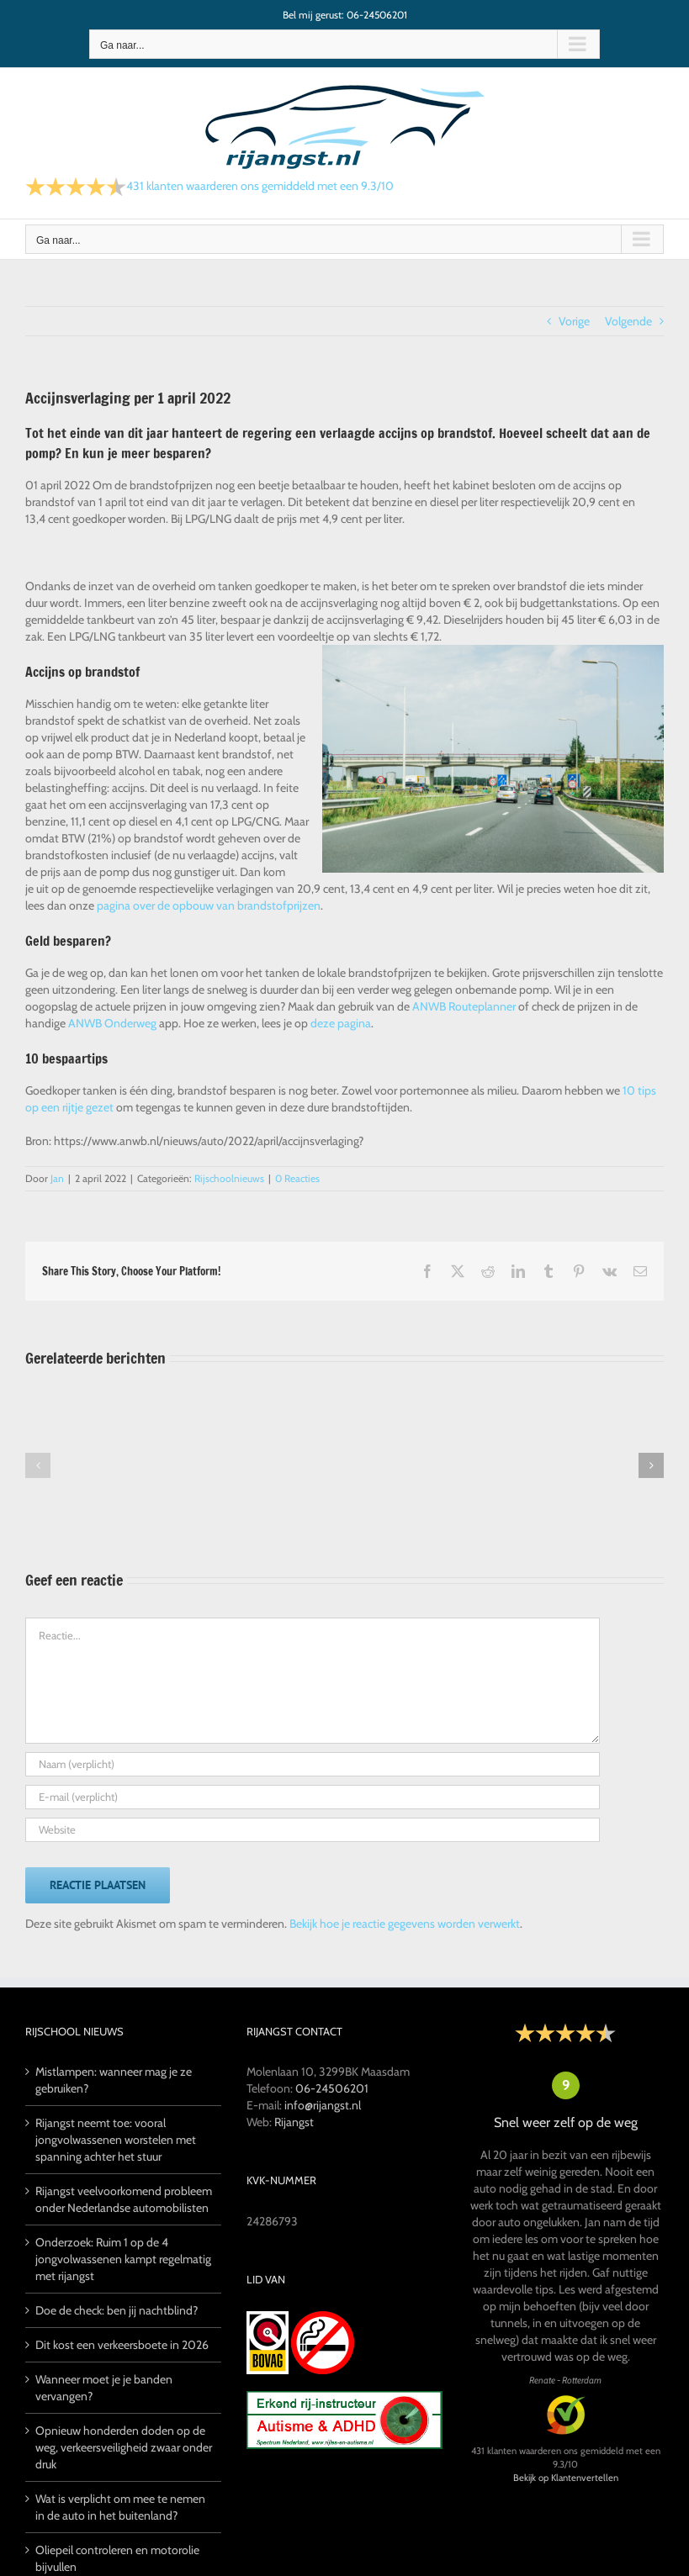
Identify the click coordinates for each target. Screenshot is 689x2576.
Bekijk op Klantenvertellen (565, 2478)
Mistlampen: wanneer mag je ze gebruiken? (113, 2080)
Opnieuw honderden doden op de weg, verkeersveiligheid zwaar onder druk (123, 2447)
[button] (37, 1465)
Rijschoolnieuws (229, 1178)
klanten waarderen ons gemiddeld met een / (260, 185)
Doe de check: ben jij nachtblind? (116, 2310)
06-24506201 (331, 2088)
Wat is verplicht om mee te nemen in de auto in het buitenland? (120, 2507)
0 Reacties (297, 1178)
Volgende (628, 321)
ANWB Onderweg (112, 1023)
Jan (57, 1178)
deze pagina (340, 1023)
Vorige (574, 321)
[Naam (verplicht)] (312, 1764)
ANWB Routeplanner (464, 1006)
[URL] (312, 1830)
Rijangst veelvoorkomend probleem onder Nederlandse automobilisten (123, 2199)
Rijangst (294, 2122)
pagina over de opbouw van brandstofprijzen (209, 905)
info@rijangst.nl (322, 2105)
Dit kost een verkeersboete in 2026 (122, 2344)
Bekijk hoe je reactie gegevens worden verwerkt (404, 1923)
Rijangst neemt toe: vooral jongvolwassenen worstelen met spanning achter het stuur (115, 2139)
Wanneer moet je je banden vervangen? (103, 2388)
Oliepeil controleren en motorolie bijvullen (117, 2558)
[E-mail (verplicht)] (312, 1797)
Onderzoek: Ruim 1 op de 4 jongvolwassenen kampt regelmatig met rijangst (123, 2259)
